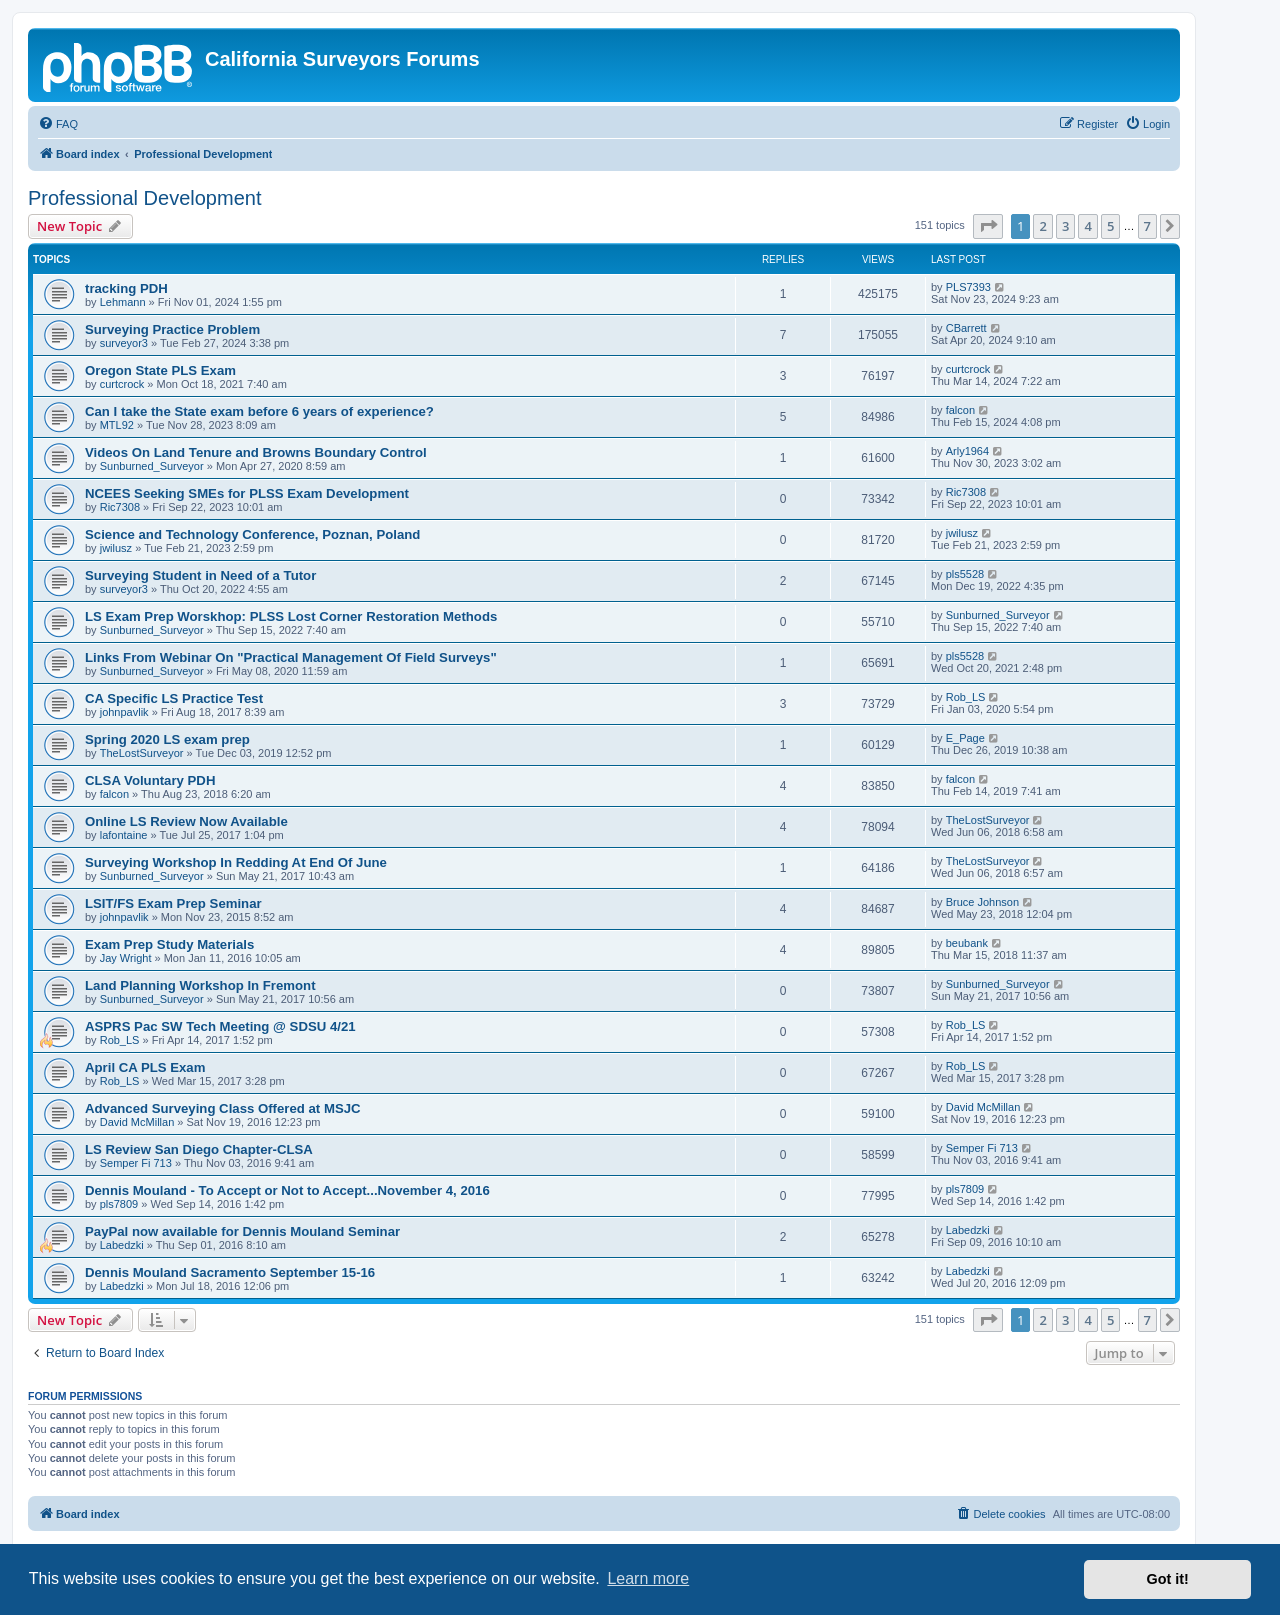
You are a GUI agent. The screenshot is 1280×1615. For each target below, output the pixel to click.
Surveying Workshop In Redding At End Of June (236, 862)
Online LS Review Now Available (186, 821)
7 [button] (1147, 226)
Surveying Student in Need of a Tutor (200, 575)
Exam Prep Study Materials (169, 944)
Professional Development (144, 198)
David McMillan (137, 1122)
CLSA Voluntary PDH (150, 780)
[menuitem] (58, 124)
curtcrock (122, 384)
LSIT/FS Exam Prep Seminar (173, 903)
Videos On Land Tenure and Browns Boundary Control (256, 452)
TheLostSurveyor (142, 753)
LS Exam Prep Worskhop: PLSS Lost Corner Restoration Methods (291, 616)
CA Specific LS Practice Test (174, 698)
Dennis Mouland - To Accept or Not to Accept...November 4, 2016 (287, 1190)
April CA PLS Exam (145, 1067)
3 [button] (1065, 226)
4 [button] (1087, 226)
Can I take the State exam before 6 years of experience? (259, 411)
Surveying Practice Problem (172, 329)
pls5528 (965, 574)
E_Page (965, 738)
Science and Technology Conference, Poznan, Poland (252, 534)
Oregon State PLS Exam (160, 370)
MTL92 (117, 425)
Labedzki (122, 1245)
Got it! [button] (1168, 1579)
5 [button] (1110, 226)
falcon (960, 410)
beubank (967, 943)
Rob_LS (966, 697)
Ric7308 (120, 507)
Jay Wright (126, 958)
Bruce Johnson (982, 902)
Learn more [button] (648, 1578)
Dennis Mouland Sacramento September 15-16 (230, 1272)
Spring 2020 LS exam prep (167, 739)
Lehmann (123, 302)
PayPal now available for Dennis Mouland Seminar (242, 1231)
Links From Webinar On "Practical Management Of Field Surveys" (291, 657)
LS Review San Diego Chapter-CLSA (199, 1149)
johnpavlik (124, 712)
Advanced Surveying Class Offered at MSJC (223, 1108)
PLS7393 (968, 287)
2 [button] (1042, 226)
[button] (988, 226)
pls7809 (119, 1204)
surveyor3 (124, 343)
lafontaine (124, 835)
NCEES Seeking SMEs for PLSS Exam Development (247, 493)
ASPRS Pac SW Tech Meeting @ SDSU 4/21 (220, 1026)
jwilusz (116, 548)
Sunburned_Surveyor (152, 466)
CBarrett (966, 328)
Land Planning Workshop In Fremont (200, 985)
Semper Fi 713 (136, 1163)
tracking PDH (126, 288)
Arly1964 (967, 451)
